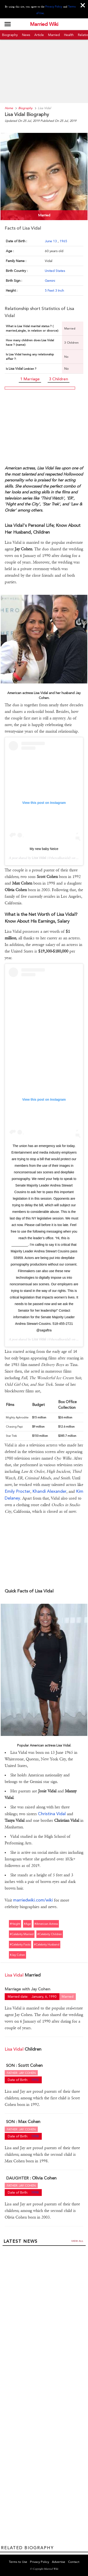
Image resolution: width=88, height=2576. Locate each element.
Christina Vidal (52, 1813)
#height (15, 1923)
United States (55, 271)
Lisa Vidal (39, 858)
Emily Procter (17, 1491)
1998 (35, 2136)
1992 (35, 2080)
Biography (10, 35)
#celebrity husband (46, 1944)
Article (39, 35)
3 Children (58, 379)
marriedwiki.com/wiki (33, 1899)
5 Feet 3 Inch (54, 290)
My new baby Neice (44, 849)
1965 (63, 241)
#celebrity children (49, 1934)
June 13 (51, 241)
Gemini (50, 280)
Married (54, 35)
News (26, 35)
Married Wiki (44, 24)
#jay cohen (17, 1955)
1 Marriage (30, 379)
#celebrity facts (20, 1944)
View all (77, 2241)
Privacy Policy (53, 6)
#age (27, 1923)
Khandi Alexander (49, 1491)
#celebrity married (22, 1934)
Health (69, 35)
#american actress (46, 1923)
